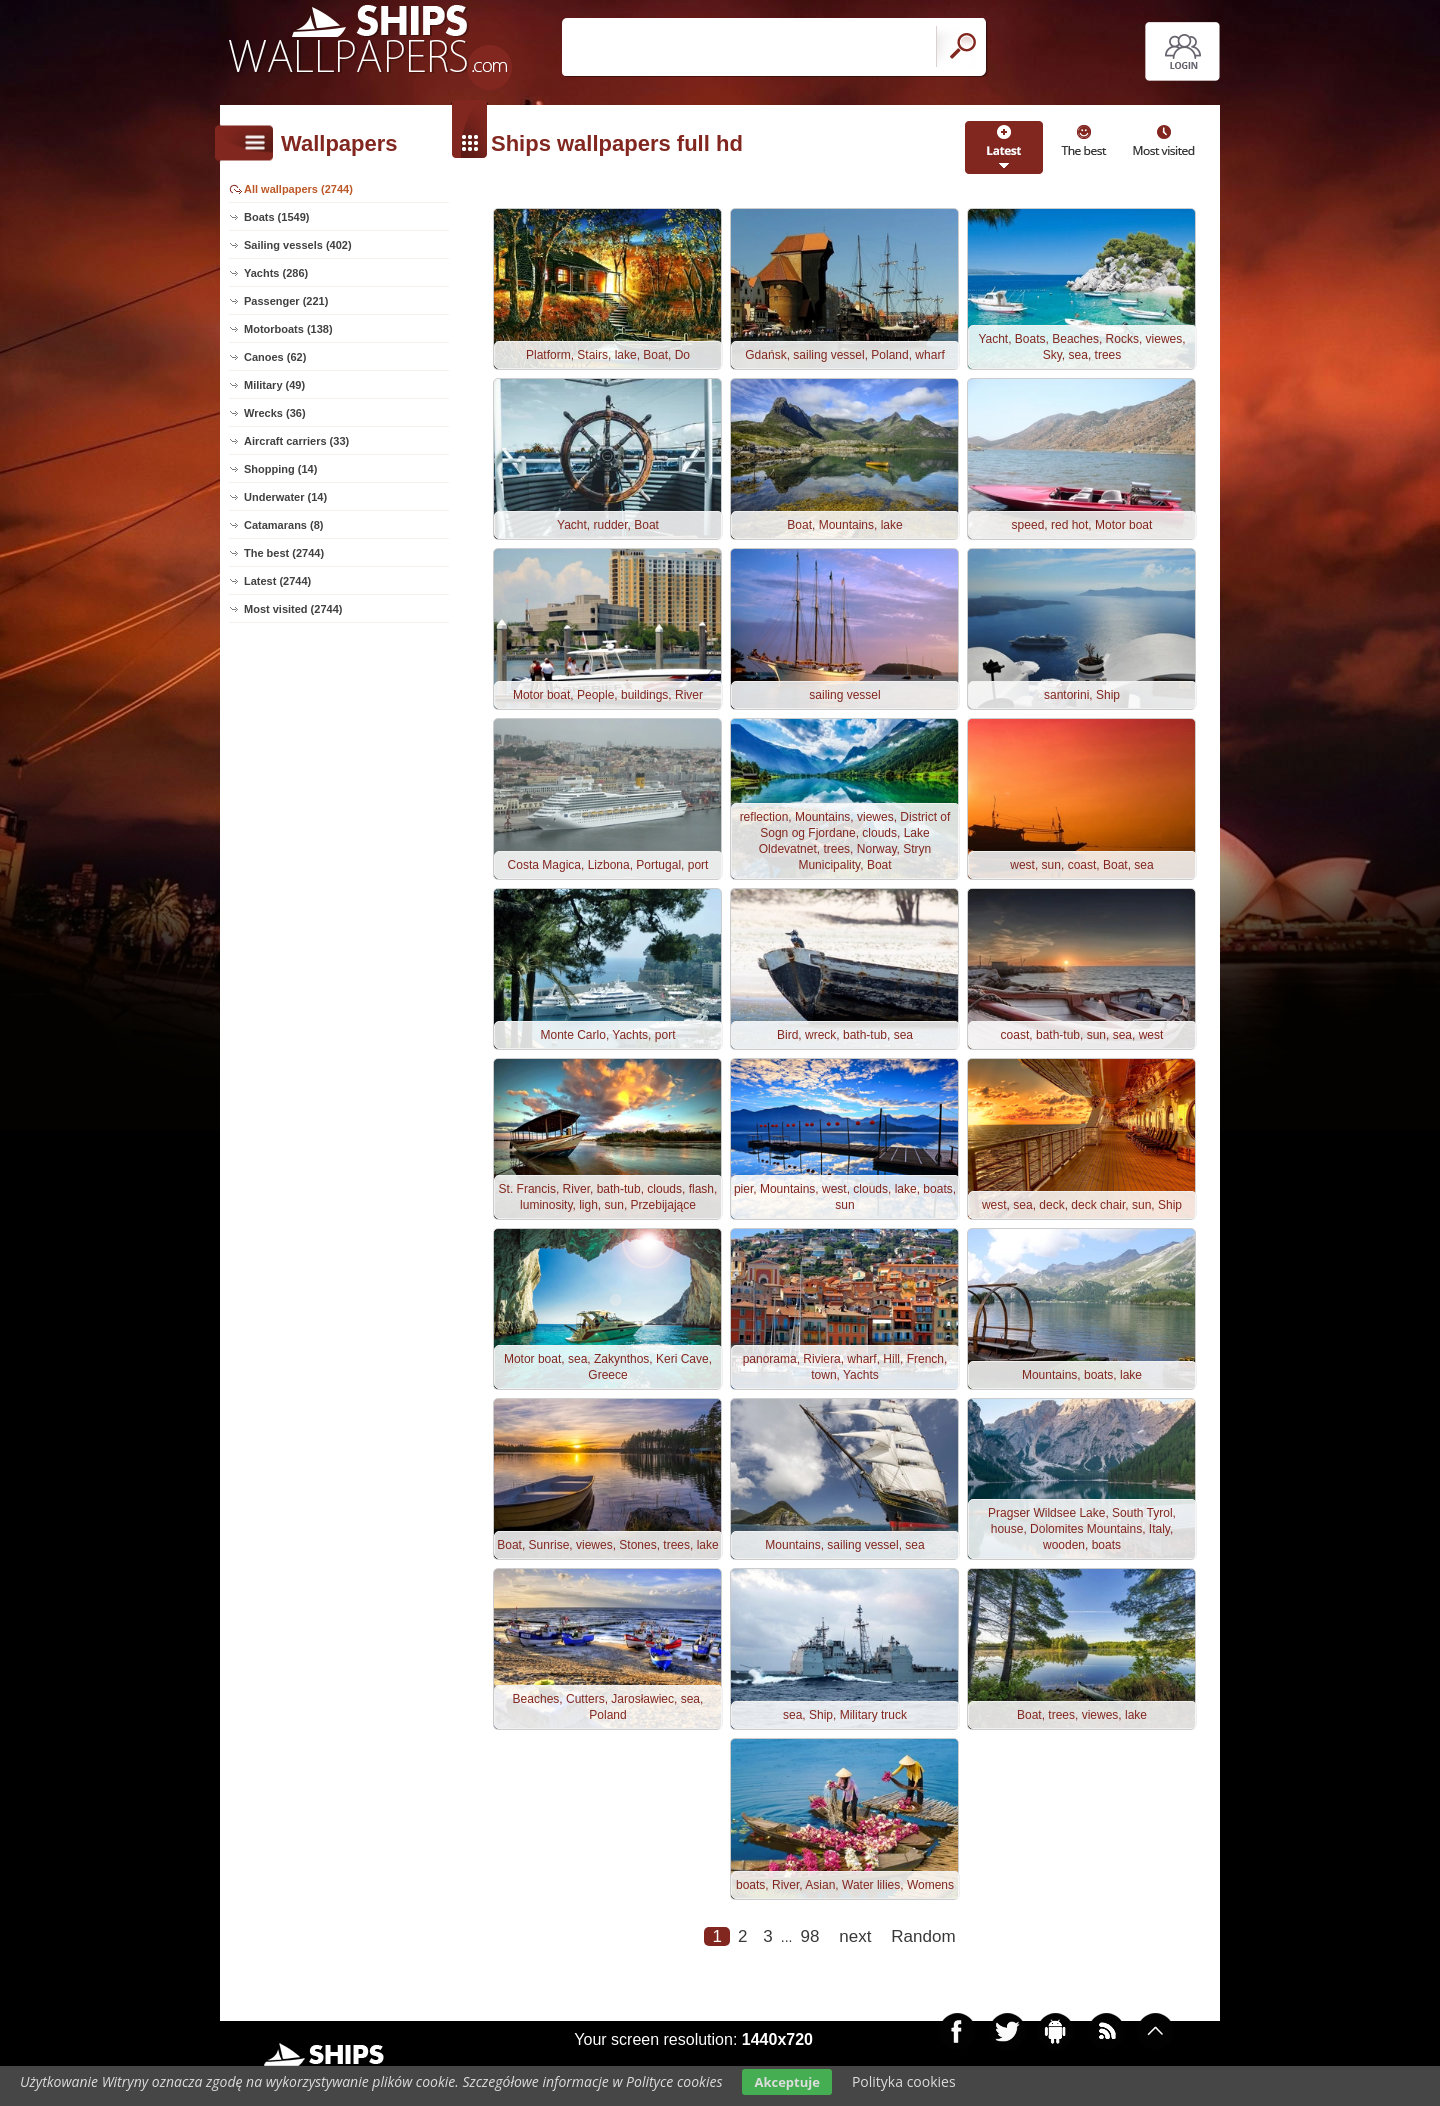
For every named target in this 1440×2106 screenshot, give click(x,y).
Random (923, 1936)
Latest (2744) (277, 581)
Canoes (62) (275, 357)
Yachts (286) (276, 273)
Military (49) (274, 385)
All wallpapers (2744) (298, 189)
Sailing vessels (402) (298, 245)
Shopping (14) (280, 469)
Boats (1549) (276, 217)
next (855, 1936)
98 (809, 1936)
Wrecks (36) (275, 413)
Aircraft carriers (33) (296, 441)
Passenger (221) (286, 301)
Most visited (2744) (293, 609)
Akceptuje (786, 2082)
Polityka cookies (904, 2081)
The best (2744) (284, 553)
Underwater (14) (285, 497)
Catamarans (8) (283, 525)
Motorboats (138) (288, 329)
